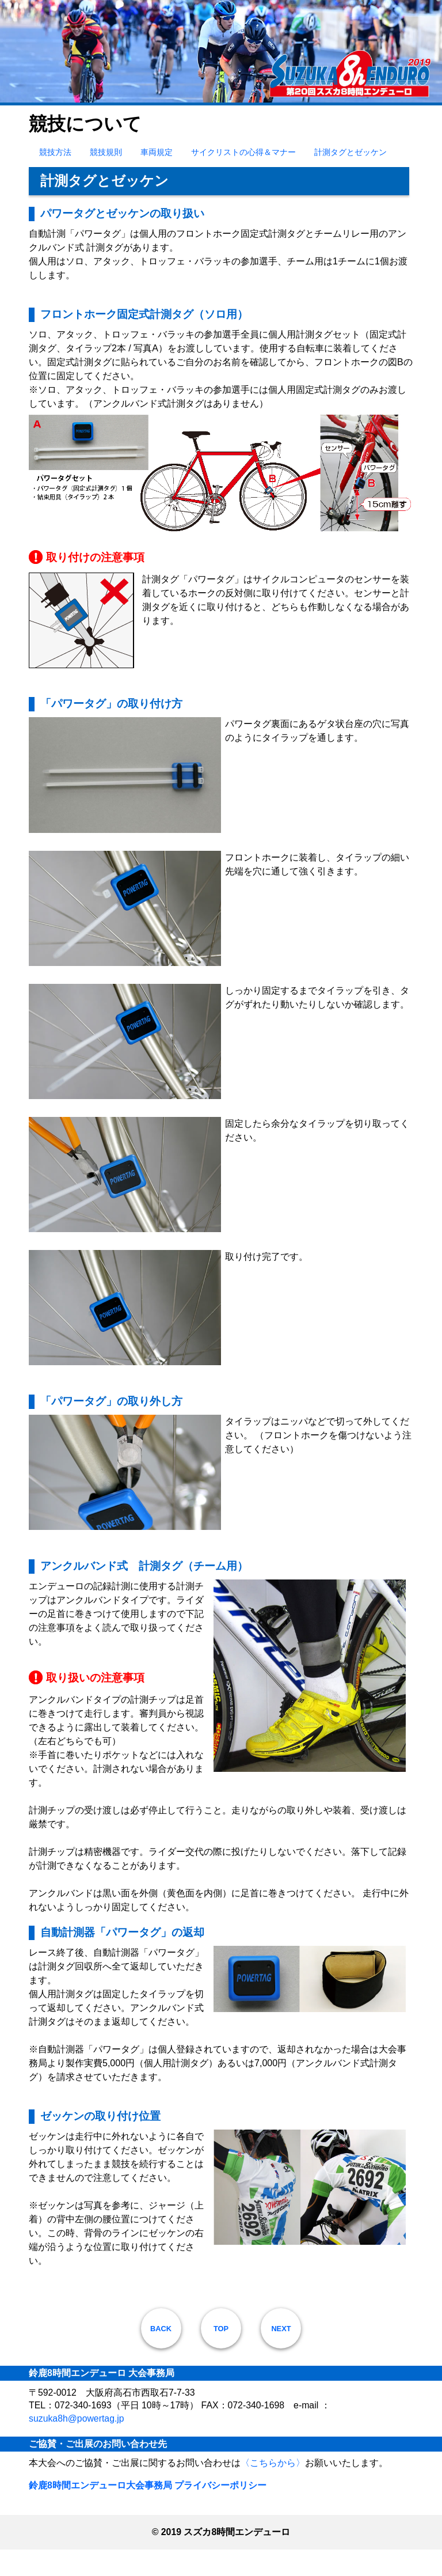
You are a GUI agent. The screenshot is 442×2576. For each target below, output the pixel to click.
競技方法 (55, 178)
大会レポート (380, 115)
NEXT (281, 2354)
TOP (221, 2354)
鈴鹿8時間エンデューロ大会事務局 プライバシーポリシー (147, 2512)
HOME (17, 115)
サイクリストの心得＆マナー (243, 178)
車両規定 (156, 178)
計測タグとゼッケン (350, 178)
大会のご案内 (62, 115)
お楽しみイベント (243, 115)
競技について (177, 115)
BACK (161, 2354)
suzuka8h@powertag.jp (76, 2444)
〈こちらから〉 (273, 2489)
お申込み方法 (120, 115)
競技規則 (106, 178)
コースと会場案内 (315, 115)
